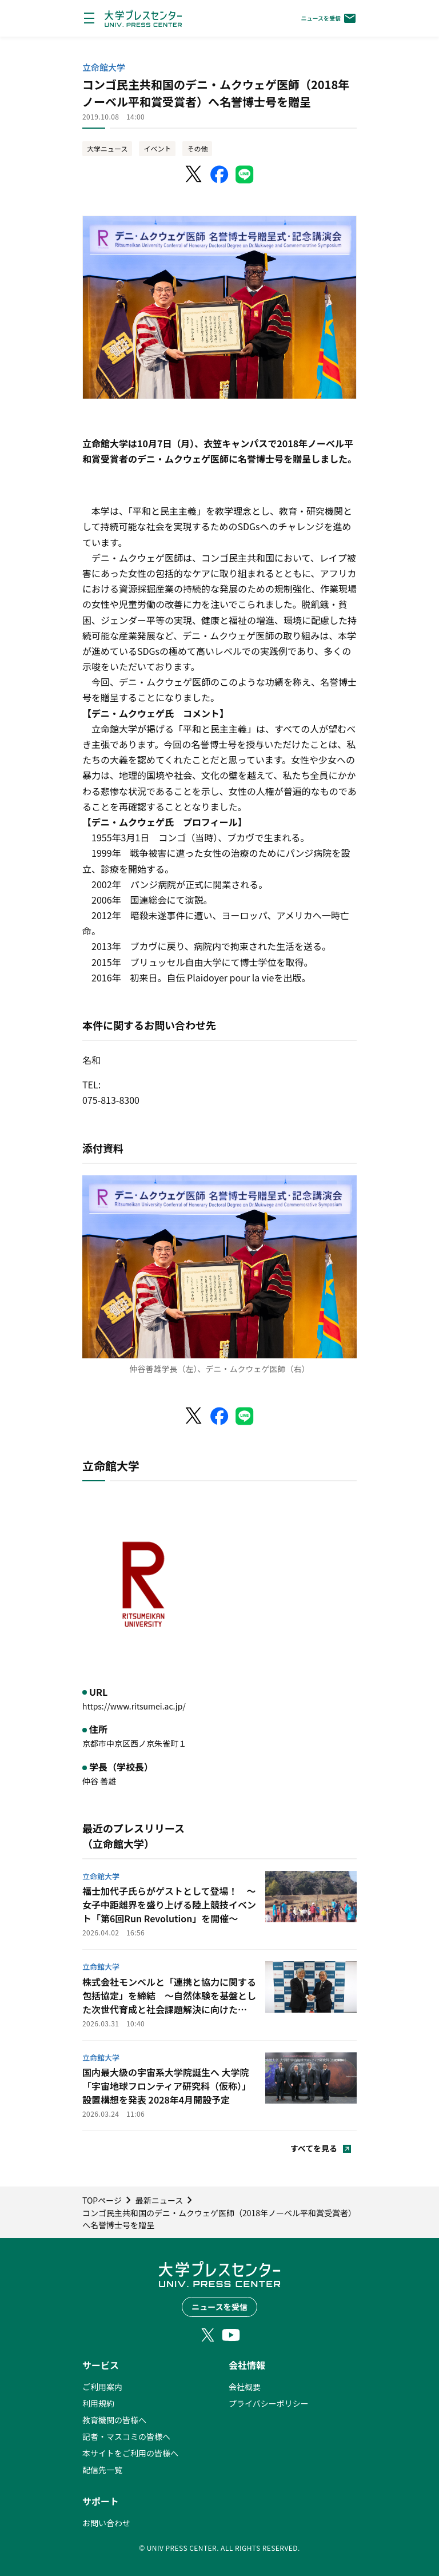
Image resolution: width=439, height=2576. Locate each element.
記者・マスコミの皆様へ (126, 2436)
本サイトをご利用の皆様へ (130, 2453)
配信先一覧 (102, 2469)
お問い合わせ (106, 2523)
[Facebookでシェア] (219, 174)
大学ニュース (107, 148)
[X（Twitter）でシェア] (194, 174)
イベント (157, 148)
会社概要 (245, 2386)
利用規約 (98, 2403)
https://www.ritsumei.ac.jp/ (134, 1706)
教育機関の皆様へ (114, 2420)
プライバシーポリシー (269, 2403)
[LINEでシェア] (245, 174)
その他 (197, 148)
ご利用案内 (102, 2386)
